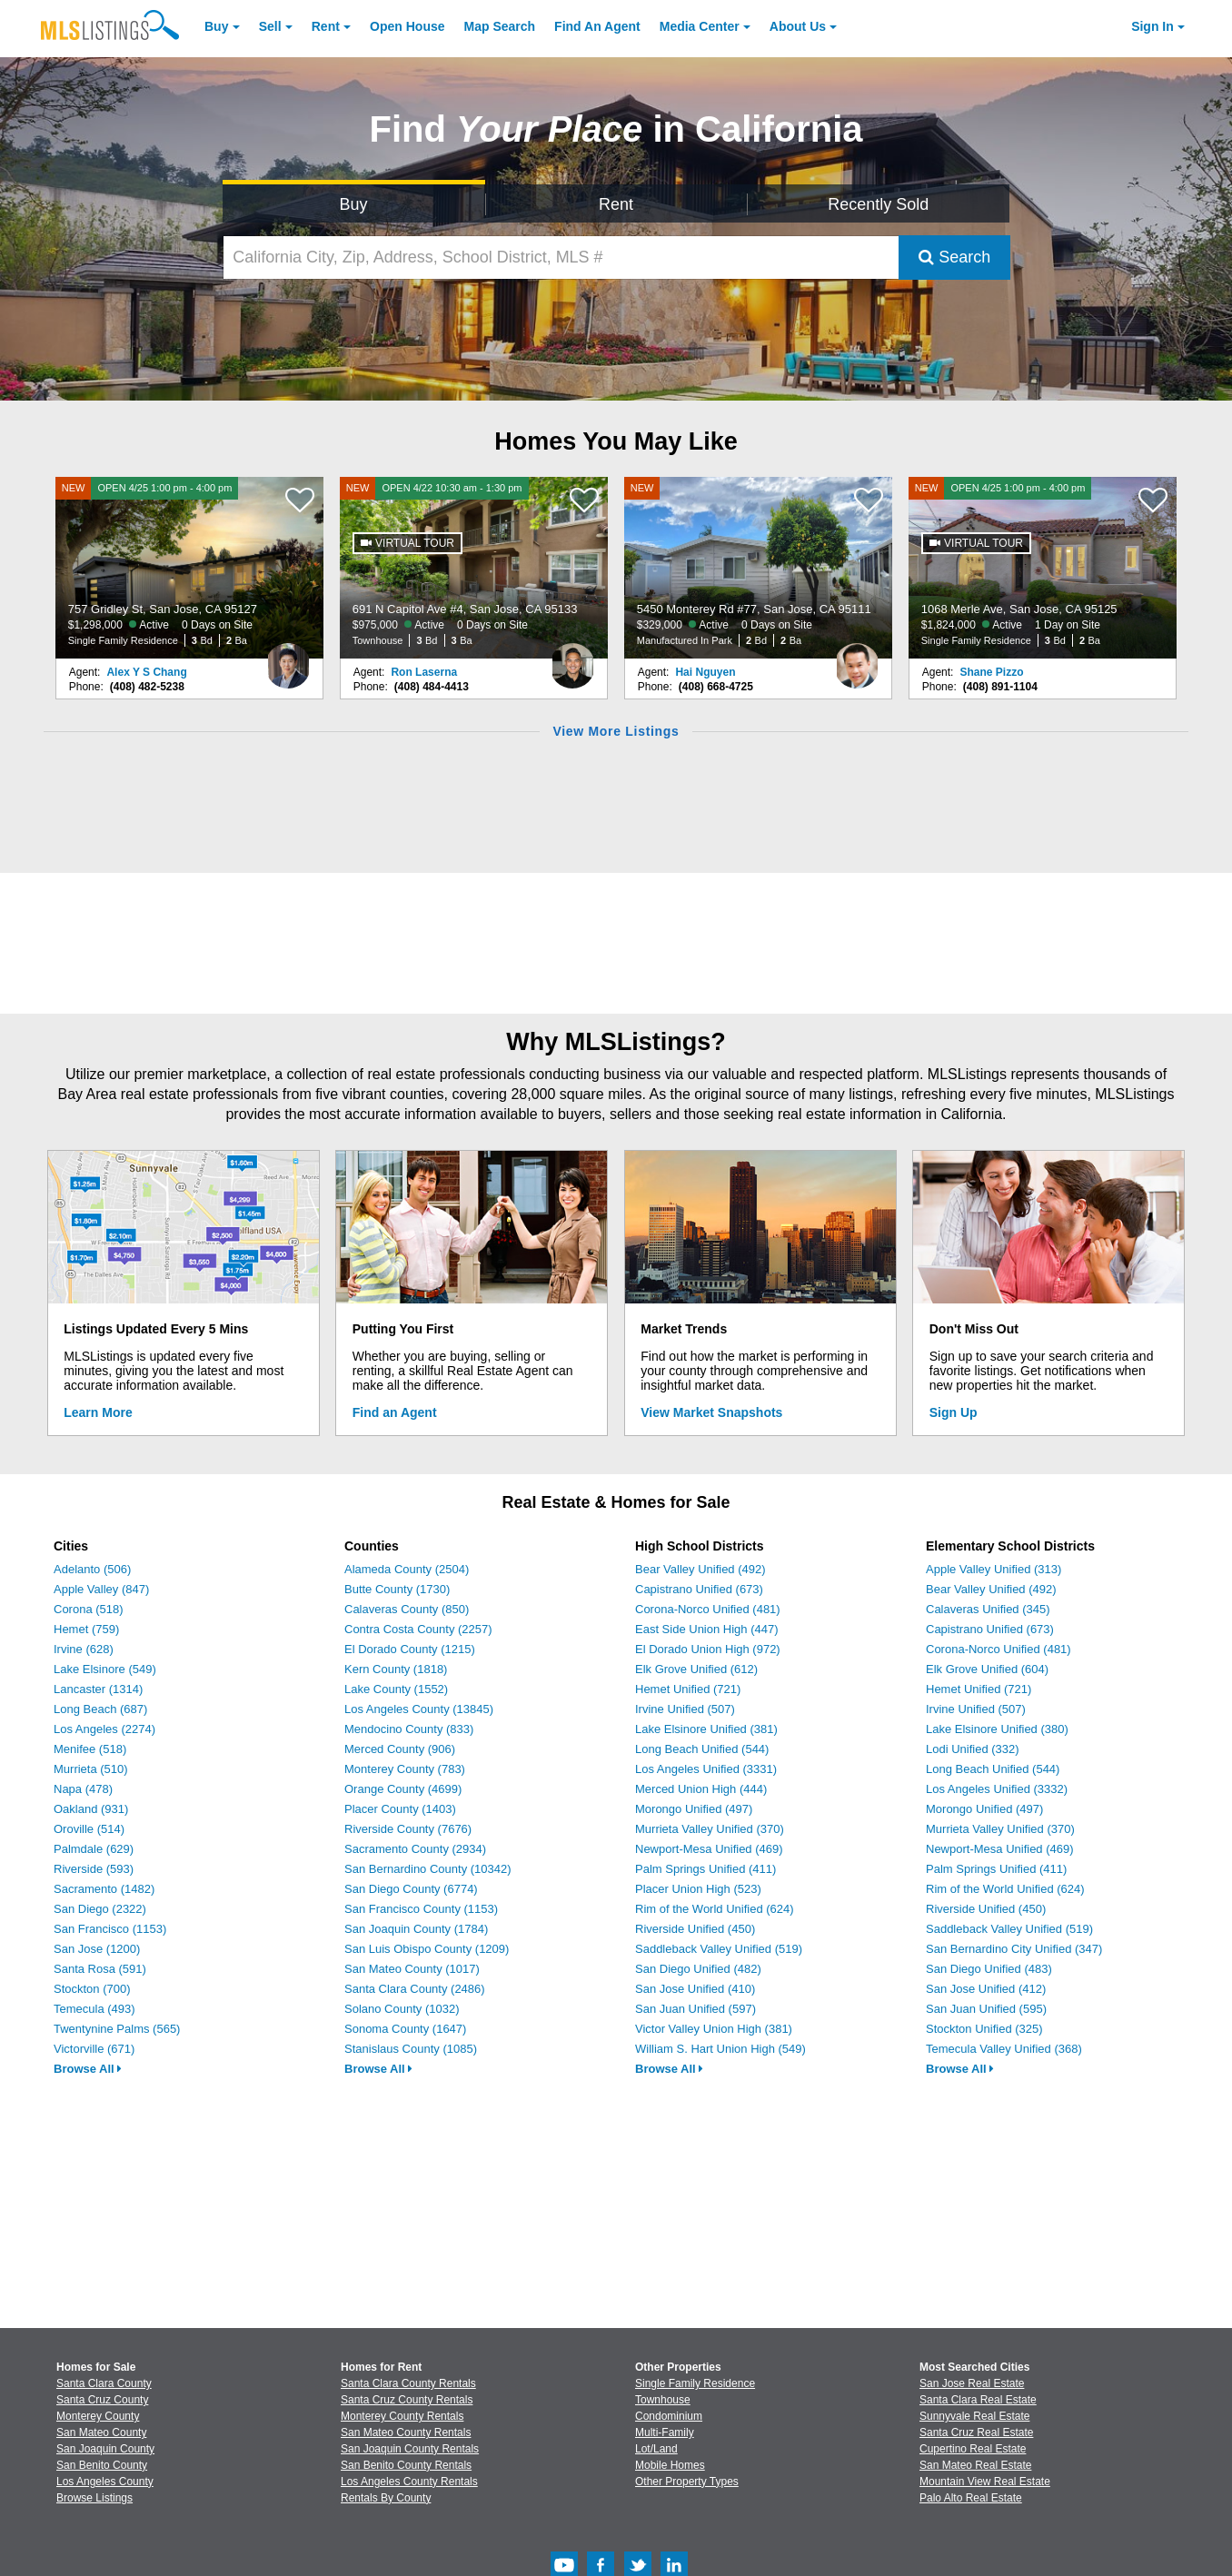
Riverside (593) (94, 1869)
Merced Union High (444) (701, 1789)
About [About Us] (798, 26)
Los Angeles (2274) (104, 1729)
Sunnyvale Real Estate (974, 2416)
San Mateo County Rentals (406, 2432)
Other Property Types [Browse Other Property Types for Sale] (687, 2481)
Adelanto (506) (92, 1569)
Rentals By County (386, 2498)
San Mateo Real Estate (975, 2465)
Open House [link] (407, 26)
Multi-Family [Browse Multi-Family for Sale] (664, 2432)
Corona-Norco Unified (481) (707, 1609)
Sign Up (953, 1412)
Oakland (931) (91, 1809)
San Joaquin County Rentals (410, 2448)
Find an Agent (395, 1412)
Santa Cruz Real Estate (976, 2432)
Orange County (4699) (403, 1789)
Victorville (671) (94, 2049)
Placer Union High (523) (698, 1889)
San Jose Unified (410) (695, 1989)
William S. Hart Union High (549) (720, 2049)
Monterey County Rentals (402, 2416)
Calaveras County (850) (406, 1609)
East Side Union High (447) (707, 1629)
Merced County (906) (399, 1749)
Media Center (700, 26)
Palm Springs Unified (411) (705, 1869)
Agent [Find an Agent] (597, 26)
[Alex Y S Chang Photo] (288, 658)
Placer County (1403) (400, 1809)
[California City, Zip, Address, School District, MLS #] (561, 257)
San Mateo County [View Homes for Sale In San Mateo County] (101, 2432)
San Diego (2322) (100, 1909)
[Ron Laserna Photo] (572, 658)
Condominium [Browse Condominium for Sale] (668, 2416)
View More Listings (615, 731)
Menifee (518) (90, 1749)
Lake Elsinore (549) (105, 1669)
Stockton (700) (92, 1989)
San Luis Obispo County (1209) (426, 1949)
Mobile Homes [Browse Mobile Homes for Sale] (670, 2465)
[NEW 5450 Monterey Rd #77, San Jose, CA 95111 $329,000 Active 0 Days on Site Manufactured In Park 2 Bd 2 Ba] (758, 568)
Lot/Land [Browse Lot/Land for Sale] (656, 2448)
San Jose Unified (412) (986, 1989)
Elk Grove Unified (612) (696, 1669)
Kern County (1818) (395, 1669)
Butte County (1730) (397, 1589)
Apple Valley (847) (101, 1589)
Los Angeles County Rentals (409, 2481)
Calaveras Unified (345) (988, 1609)
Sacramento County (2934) (415, 1849)
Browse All (88, 2069)
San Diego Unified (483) (989, 1969)
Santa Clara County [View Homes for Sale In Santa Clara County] (104, 2383)
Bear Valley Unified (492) (700, 1569)
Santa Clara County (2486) (414, 1989)
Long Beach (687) (100, 1709)
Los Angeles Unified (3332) (997, 1789)
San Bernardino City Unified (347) (1014, 1949)
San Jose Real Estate (971, 2383)
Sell (270, 26)
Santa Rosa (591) (100, 1969)
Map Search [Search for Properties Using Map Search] (500, 26)
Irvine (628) (84, 1649)
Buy (216, 26)
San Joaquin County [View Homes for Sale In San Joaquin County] (105, 2448)
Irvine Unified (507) (685, 1709)
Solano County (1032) (401, 2009)
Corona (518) (89, 1609)
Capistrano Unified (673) (699, 1589)
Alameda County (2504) (406, 1569)
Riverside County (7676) (408, 1829)
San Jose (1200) (97, 1949)
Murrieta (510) (91, 1769)
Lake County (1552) (396, 1689)
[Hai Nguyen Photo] (856, 658)
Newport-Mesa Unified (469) (709, 1849)
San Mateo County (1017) (412, 1969)
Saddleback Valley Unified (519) (718, 1949)
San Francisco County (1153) (421, 1909)
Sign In (1152, 26)
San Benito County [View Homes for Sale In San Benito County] (101, 2465)
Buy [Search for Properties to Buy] (354, 204)
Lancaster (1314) (98, 1689)
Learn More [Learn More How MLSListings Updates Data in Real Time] (98, 1412)
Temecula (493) (94, 2009)
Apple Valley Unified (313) (993, 1569)
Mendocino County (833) (408, 1729)
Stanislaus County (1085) (410, 2049)
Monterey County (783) (404, 1769)
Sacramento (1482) (104, 1889)
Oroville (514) (89, 1829)
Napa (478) (83, 1789)
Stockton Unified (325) (984, 2029)
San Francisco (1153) (110, 1929)
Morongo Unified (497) (693, 1809)
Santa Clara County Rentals (408, 2383)
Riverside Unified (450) (695, 1929)
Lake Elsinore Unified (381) (706, 1729)
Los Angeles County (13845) (418, 1709)
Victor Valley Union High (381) (713, 2029)
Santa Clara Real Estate (978, 2399)
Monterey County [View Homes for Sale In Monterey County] (97, 2416)
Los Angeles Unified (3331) (706, 1769)
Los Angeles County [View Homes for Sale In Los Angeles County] (105, 2481)
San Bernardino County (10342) (428, 1869)
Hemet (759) (86, 1629)
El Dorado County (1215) (409, 1649)
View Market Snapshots (711, 1412)
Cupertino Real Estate (972, 2448)
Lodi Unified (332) (972, 1749)
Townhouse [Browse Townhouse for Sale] (663, 2399)
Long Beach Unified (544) (702, 1749)
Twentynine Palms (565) (117, 2029)
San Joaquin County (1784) (416, 1929)
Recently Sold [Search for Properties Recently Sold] (878, 204)
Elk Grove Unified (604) (987, 1669)
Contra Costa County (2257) (418, 1629)
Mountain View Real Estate (984, 2481)
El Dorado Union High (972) (707, 1649)
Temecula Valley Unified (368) (1004, 2049)
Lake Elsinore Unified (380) (997, 1729)
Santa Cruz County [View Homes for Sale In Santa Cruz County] (102, 2399)
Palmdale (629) (94, 1849)
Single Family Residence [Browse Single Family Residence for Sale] (695, 2383)
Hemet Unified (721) (687, 1689)
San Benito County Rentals (406, 2465)
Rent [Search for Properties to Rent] (616, 204)
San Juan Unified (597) (695, 2009)
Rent (326, 26)
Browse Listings (94, 2498)
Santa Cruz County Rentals (406, 2399)
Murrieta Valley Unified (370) (709, 1829)
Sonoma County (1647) (405, 2029)
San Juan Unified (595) (986, 2009)
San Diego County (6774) (411, 1889)
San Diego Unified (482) (698, 1969)
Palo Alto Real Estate (970, 2498)
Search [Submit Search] (954, 257)
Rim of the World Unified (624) (714, 1909)
